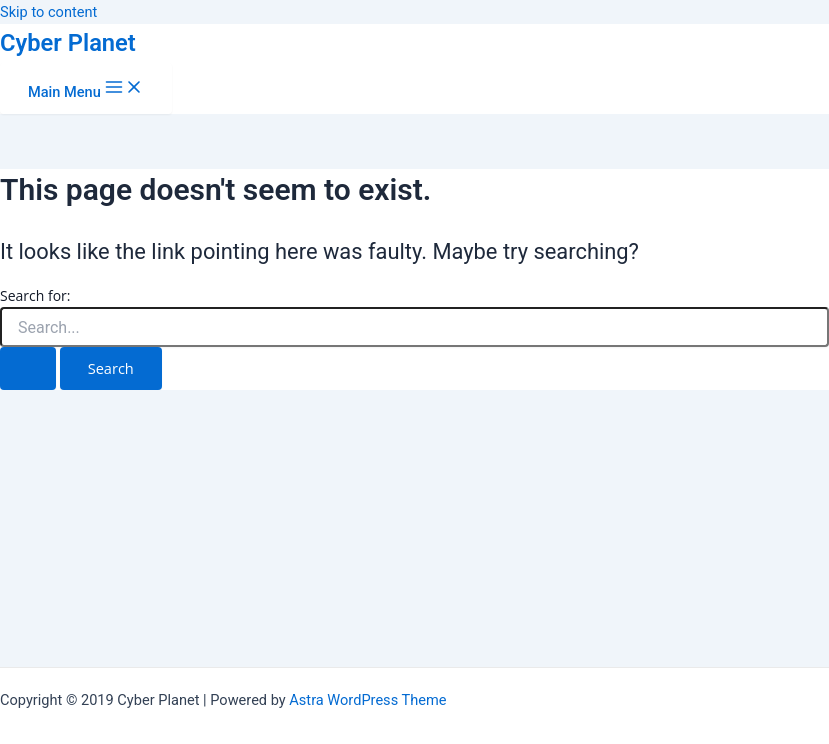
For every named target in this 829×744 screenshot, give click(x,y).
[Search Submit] (28, 368)
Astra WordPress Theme (367, 700)
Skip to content (48, 12)
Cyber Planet (68, 43)
